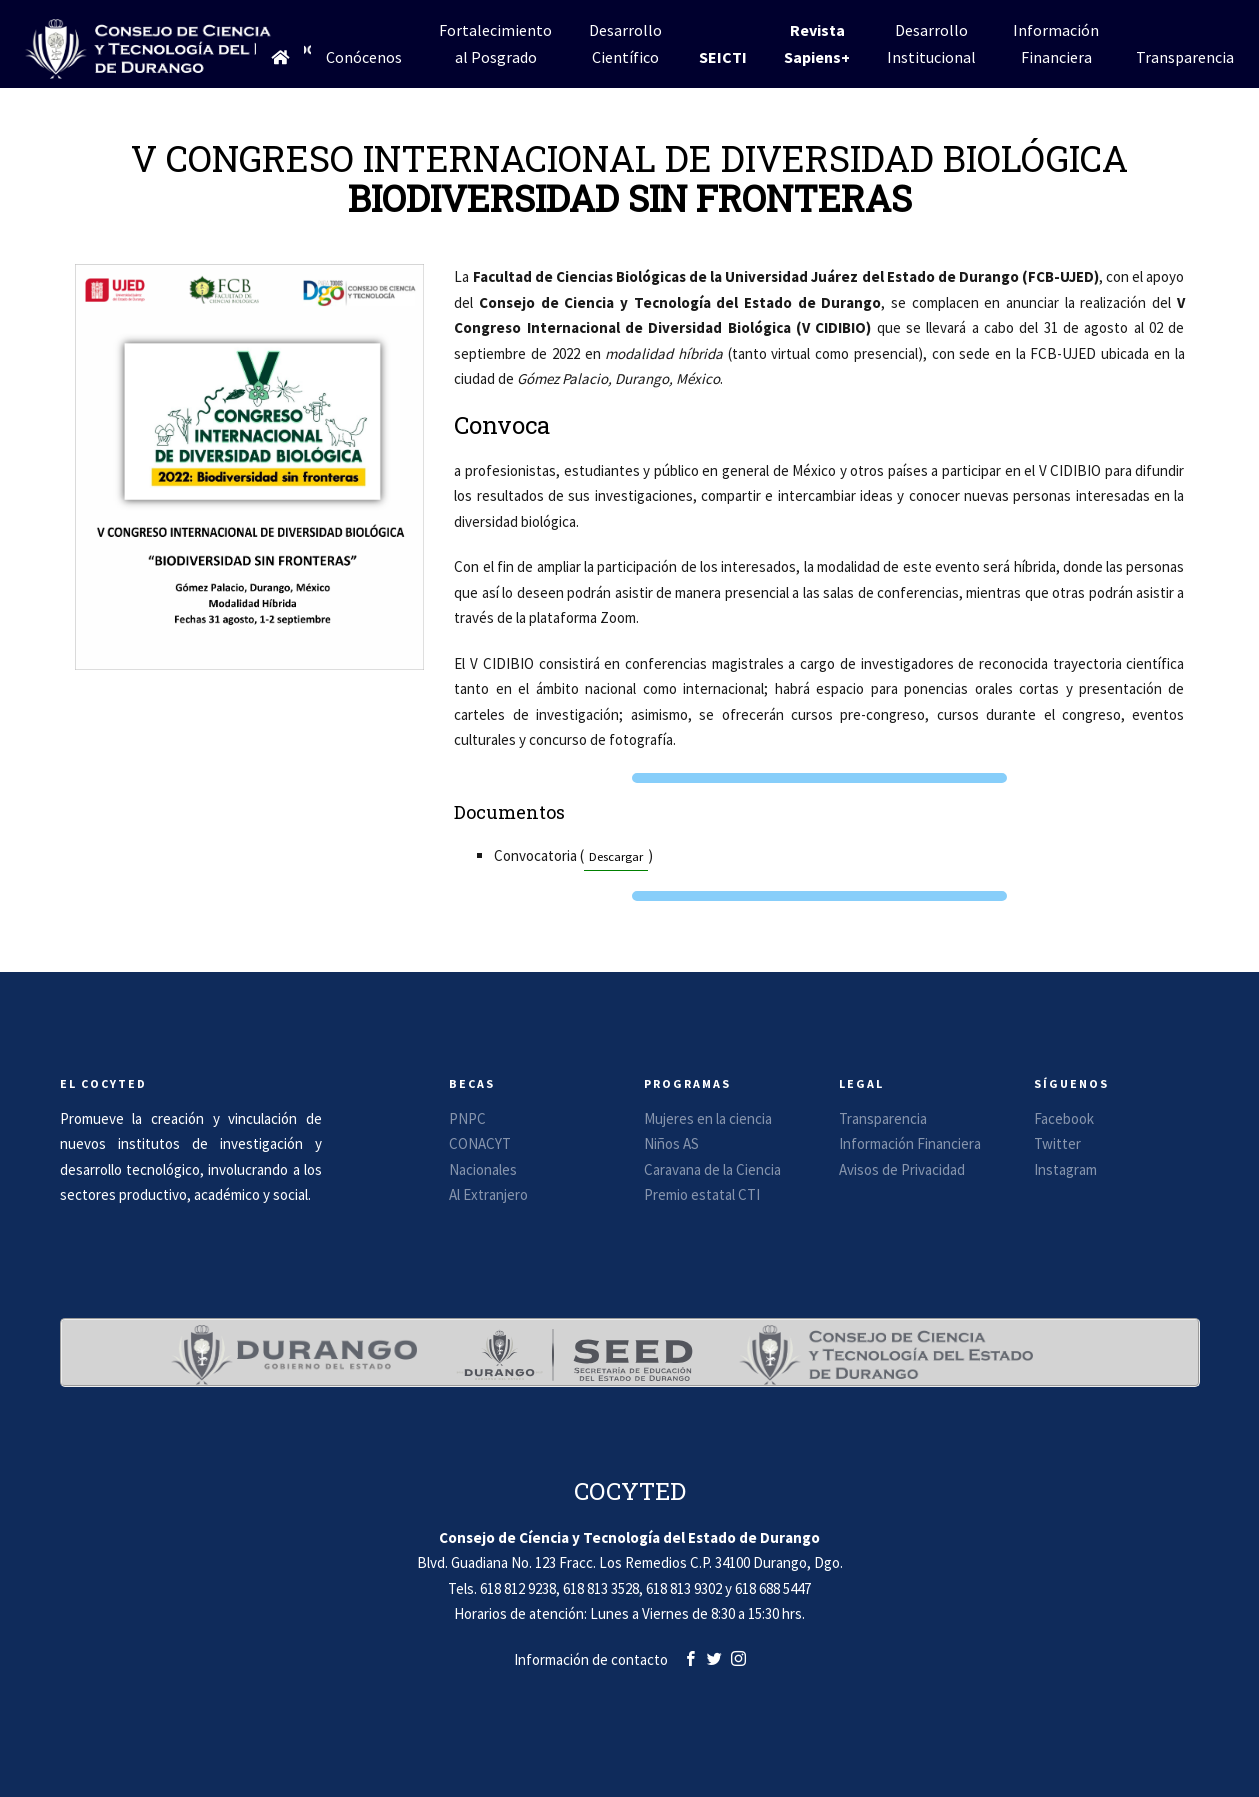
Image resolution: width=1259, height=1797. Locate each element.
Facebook (1064, 1118)
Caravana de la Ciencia (712, 1169)
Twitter (1057, 1143)
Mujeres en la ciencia (708, 1118)
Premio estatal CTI (702, 1194)
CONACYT (480, 1143)
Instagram (1065, 1169)
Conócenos (364, 57)
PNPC (467, 1118)
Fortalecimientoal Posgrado (495, 43)
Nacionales (483, 1169)
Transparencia (1185, 57)
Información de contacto (591, 1659)
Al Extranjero (488, 1194)
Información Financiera (910, 1143)
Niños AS (671, 1143)
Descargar (616, 856)
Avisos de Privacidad (902, 1169)
